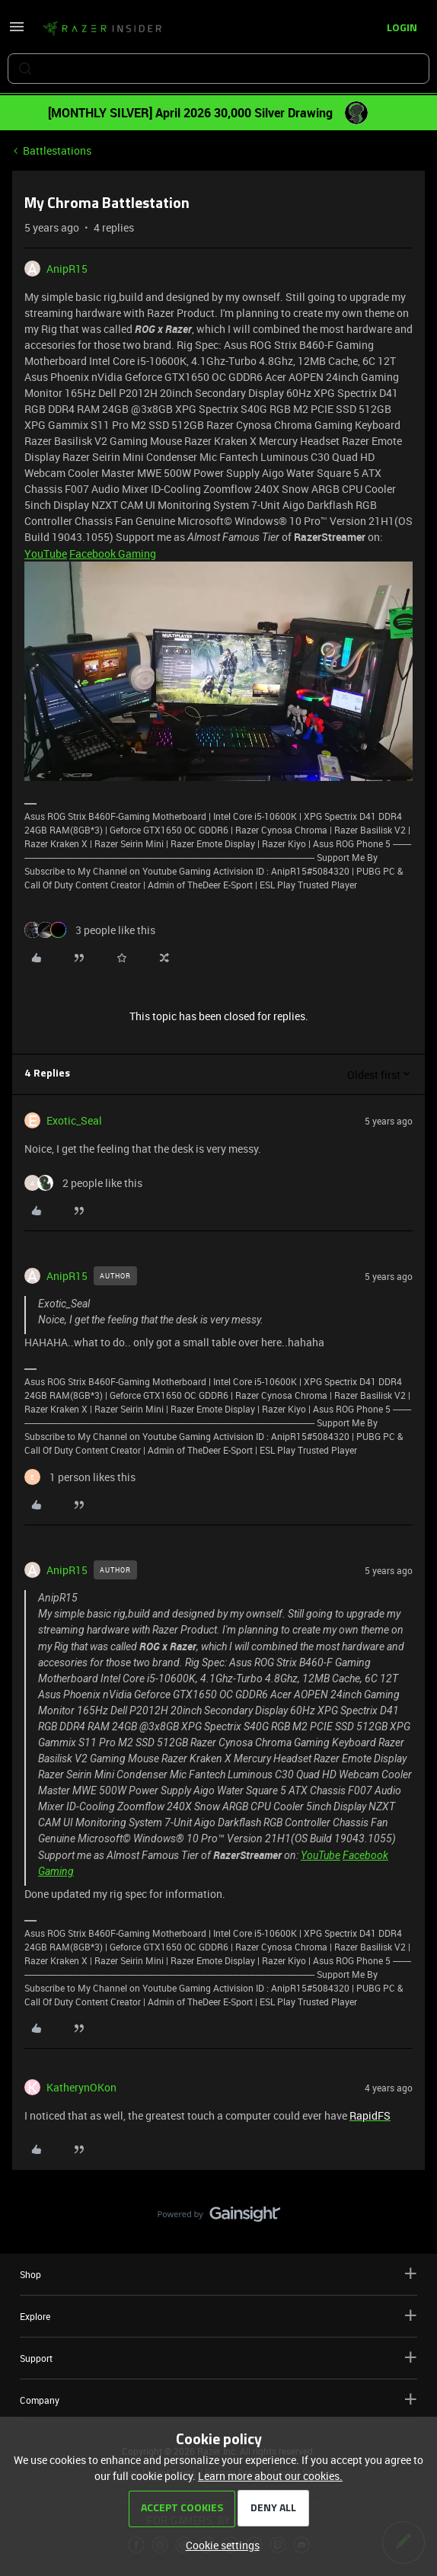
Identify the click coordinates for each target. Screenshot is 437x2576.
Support (218, 2357)
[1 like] (80, 1477)
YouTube (45, 553)
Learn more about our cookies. (270, 2476)
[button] (17, 31)
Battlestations (57, 150)
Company (218, 2399)
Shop (218, 2273)
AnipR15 (67, 268)
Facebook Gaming (112, 553)
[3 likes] (89, 930)
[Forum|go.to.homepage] (102, 29)
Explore (218, 2315)
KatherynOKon (81, 2087)
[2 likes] (83, 1183)
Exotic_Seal (74, 1120)
